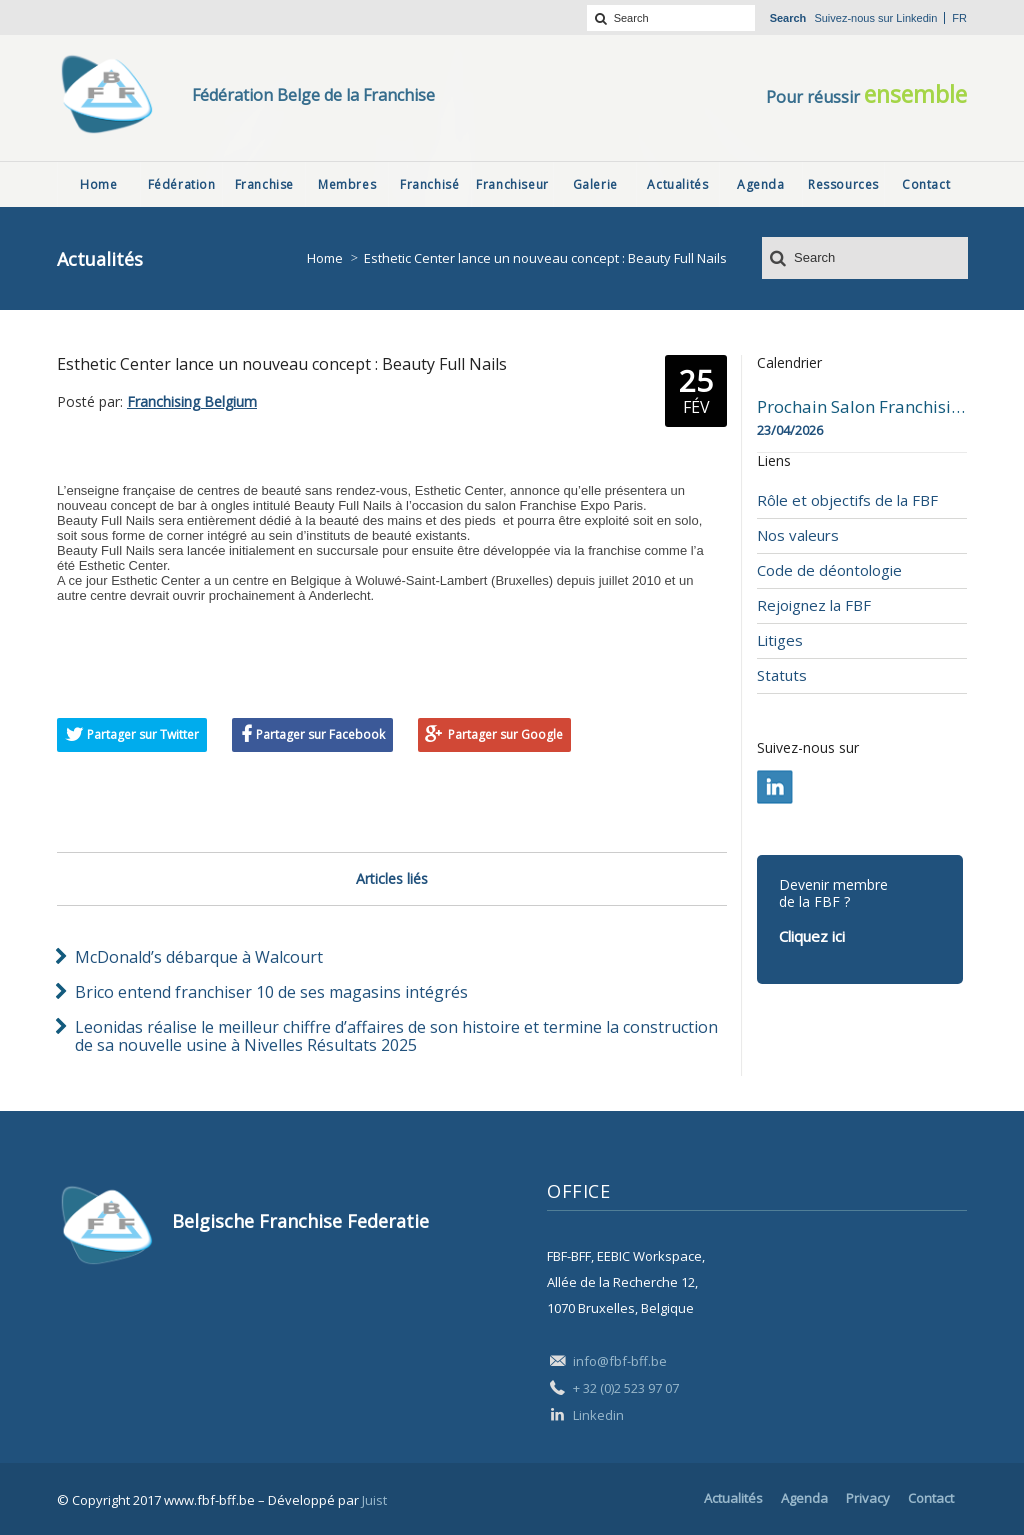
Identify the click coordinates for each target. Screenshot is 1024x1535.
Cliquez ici (812, 936)
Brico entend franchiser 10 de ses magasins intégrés (271, 992)
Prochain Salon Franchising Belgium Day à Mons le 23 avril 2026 (862, 407)
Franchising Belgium (192, 401)
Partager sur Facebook (320, 734)
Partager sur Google (505, 734)
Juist (374, 1500)
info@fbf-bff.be (620, 1361)
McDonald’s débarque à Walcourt (199, 957)
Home (325, 258)
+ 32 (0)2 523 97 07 (626, 1388)
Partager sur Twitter (143, 734)
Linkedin (916, 18)
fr (959, 18)
